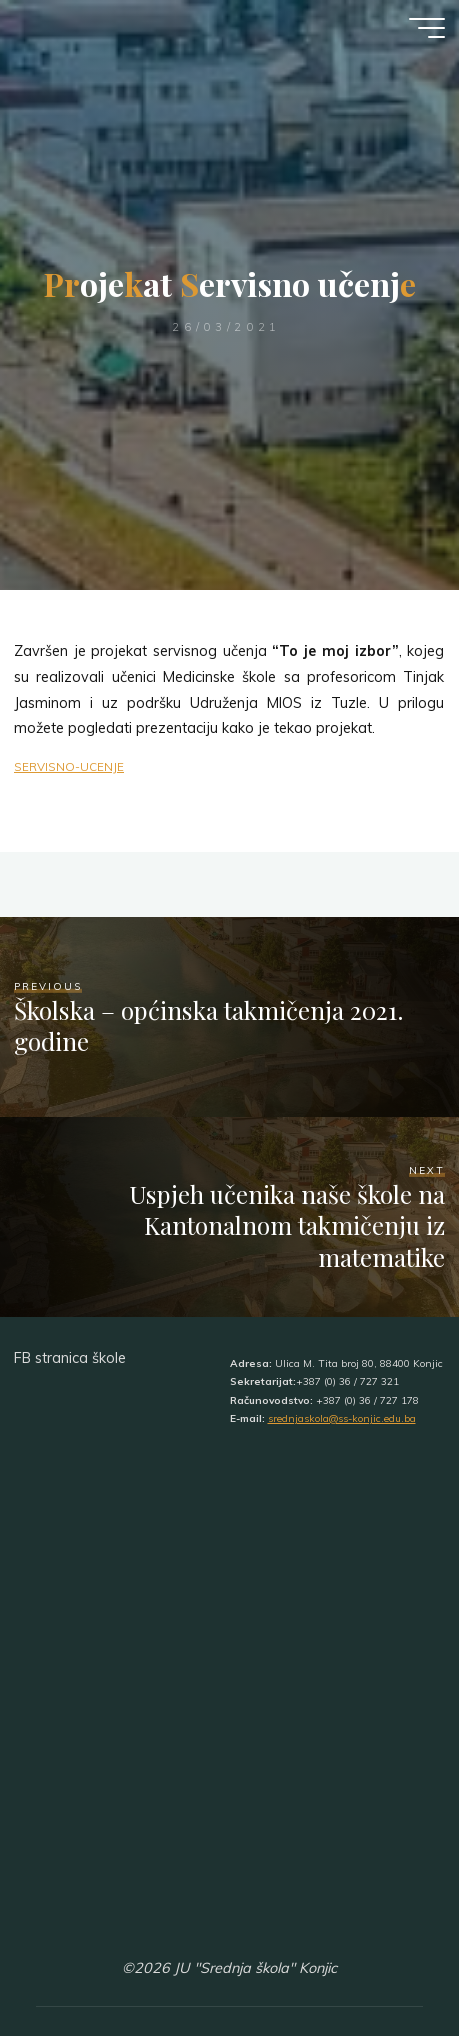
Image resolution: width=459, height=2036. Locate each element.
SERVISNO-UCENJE (69, 766)
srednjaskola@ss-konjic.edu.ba (342, 1418)
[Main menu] (427, 28)
